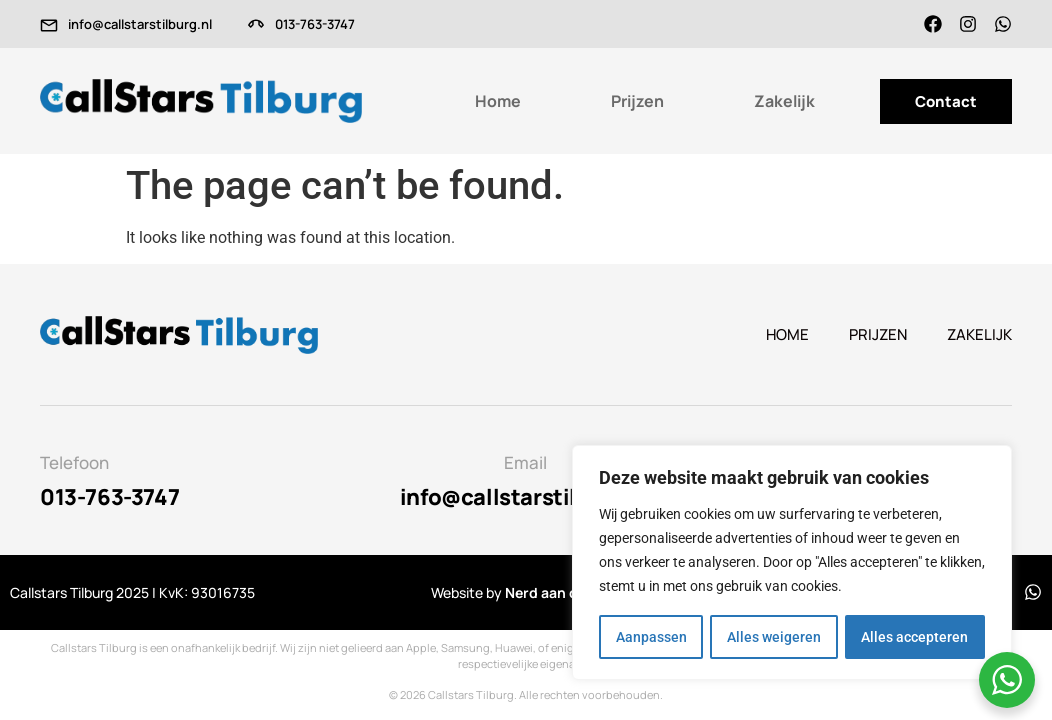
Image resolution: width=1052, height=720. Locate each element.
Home (498, 101)
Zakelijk (784, 101)
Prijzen (637, 101)
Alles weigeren (774, 637)
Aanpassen (650, 637)
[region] (792, 563)
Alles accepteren (915, 637)
